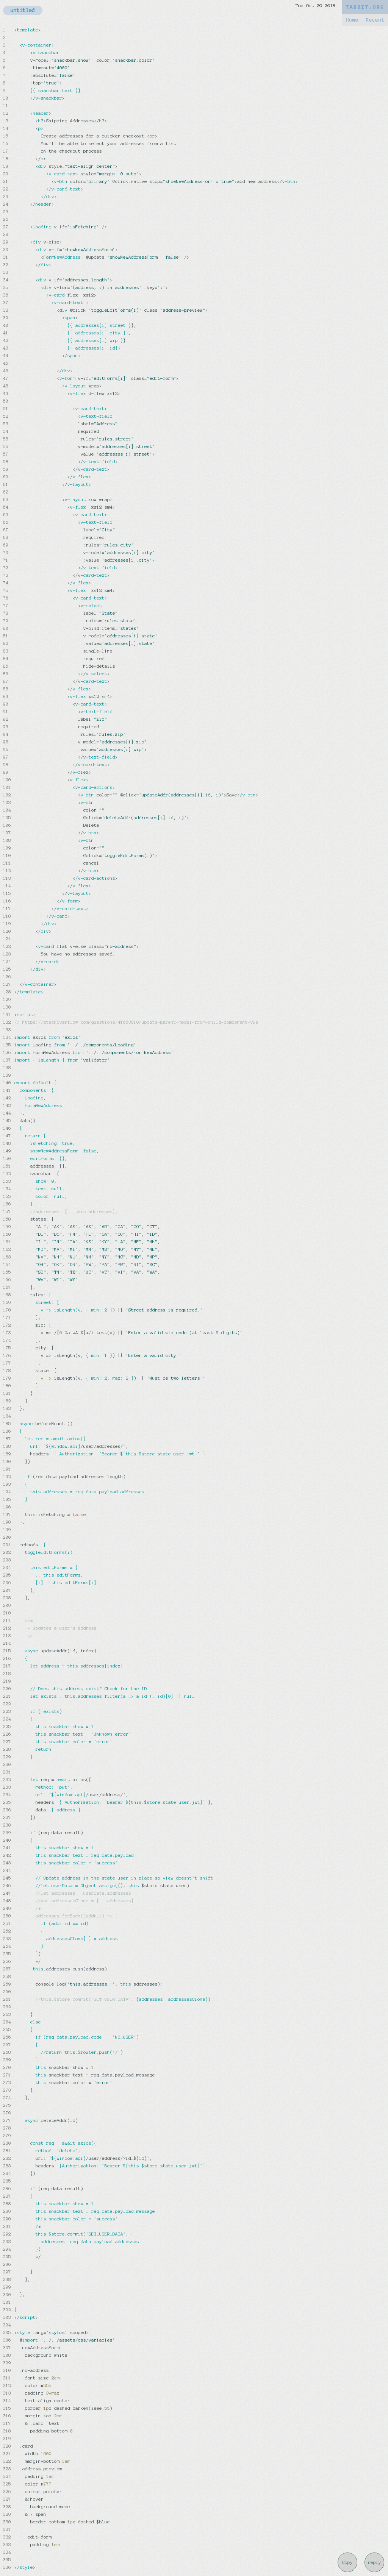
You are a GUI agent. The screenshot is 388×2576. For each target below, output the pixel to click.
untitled (23, 10)
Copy (347, 2562)
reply (374, 2562)
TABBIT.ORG (365, 7)
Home (352, 20)
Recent (375, 20)
